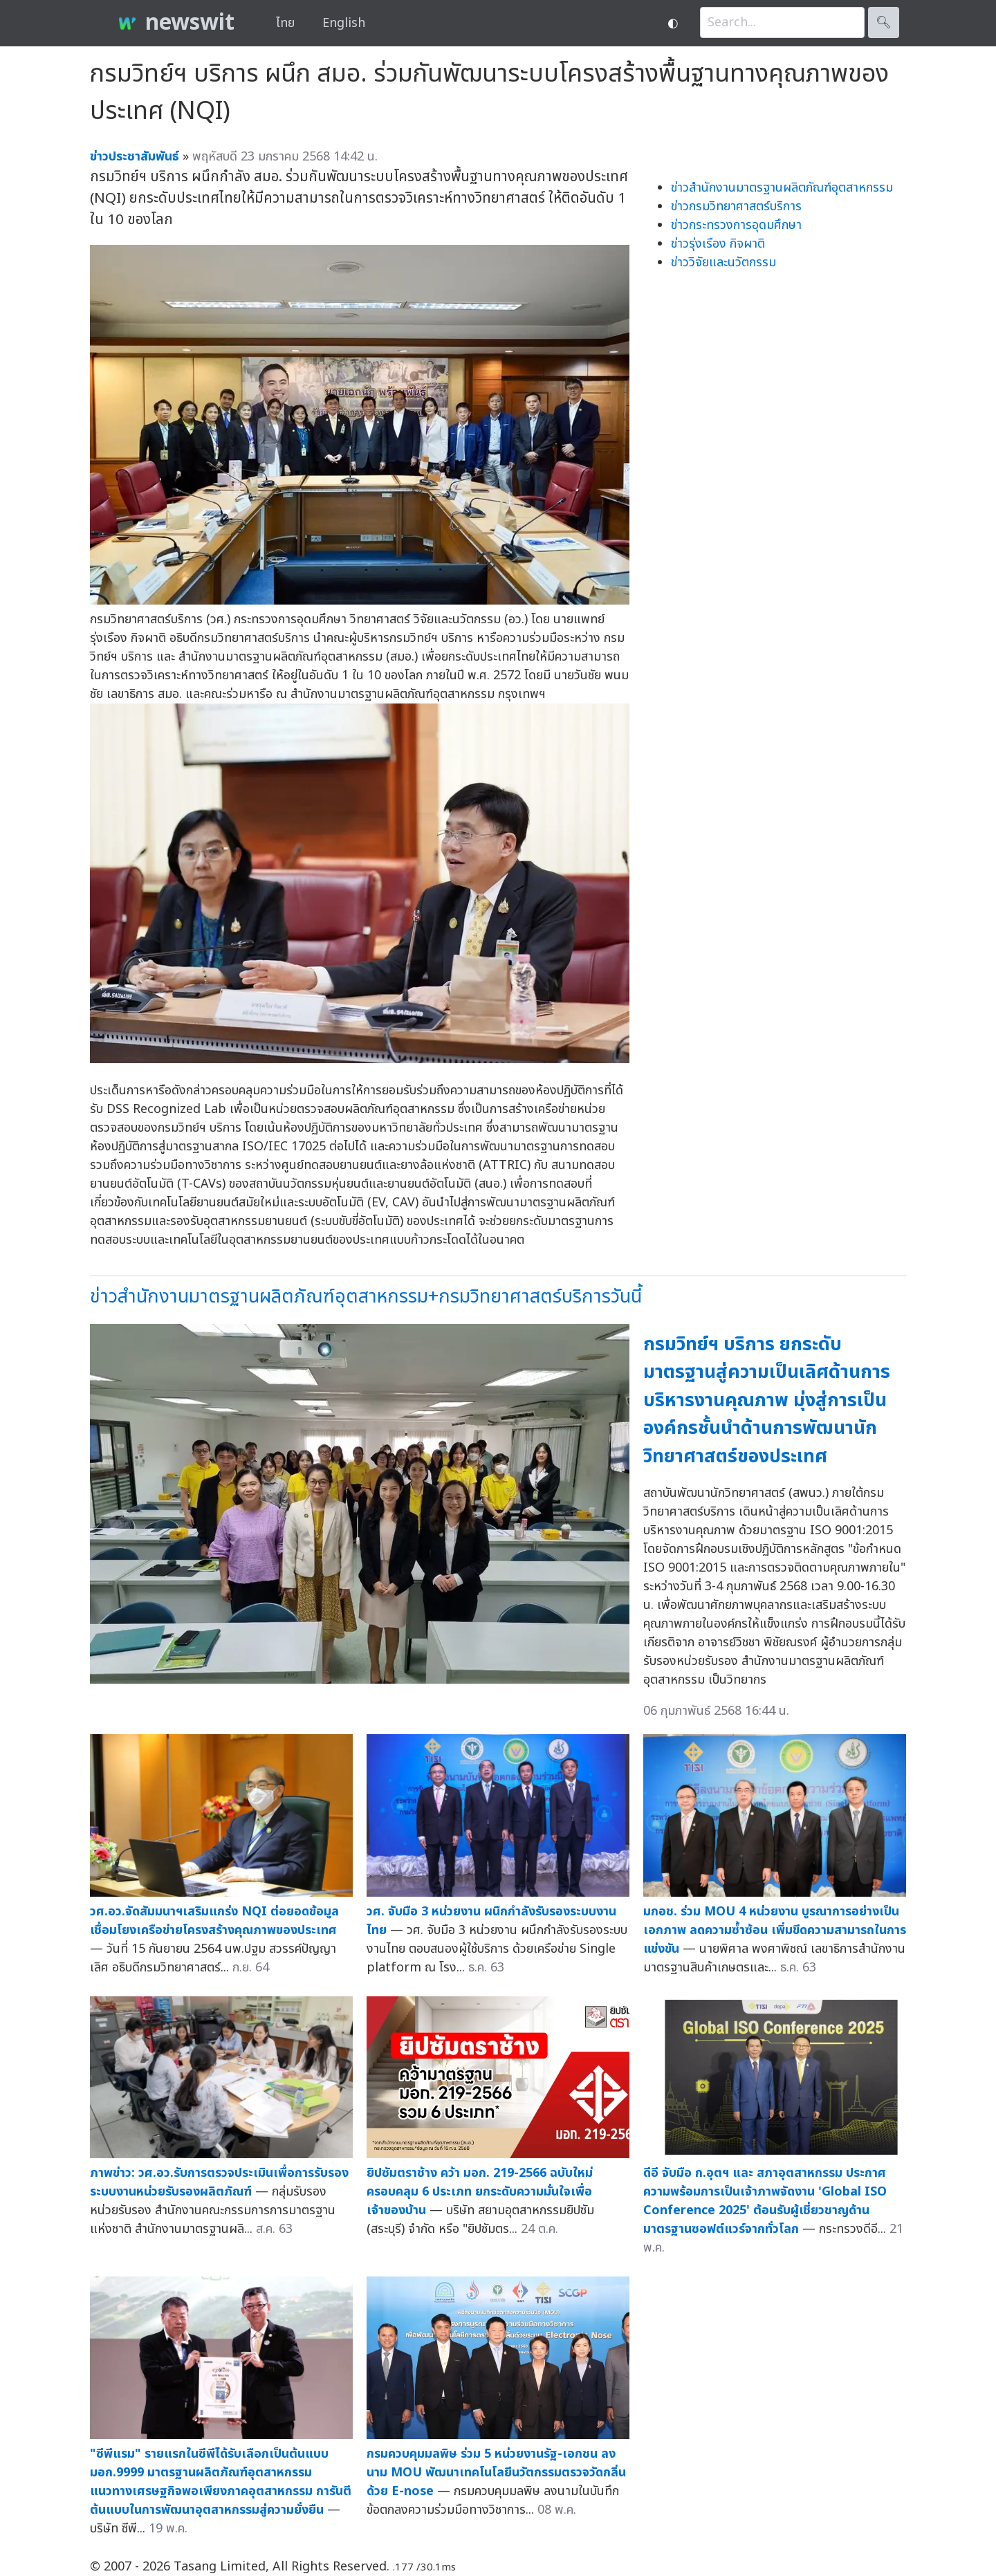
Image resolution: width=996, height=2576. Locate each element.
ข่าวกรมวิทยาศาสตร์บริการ (736, 206)
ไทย (285, 23)
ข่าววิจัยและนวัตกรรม (723, 262)
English (343, 23)
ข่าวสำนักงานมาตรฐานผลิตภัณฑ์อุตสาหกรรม (782, 187)
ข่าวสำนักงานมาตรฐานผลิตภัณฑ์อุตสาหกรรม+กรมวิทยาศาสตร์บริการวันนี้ (366, 1296)
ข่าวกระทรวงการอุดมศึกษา (736, 225)
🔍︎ (884, 22)
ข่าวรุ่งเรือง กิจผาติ (718, 243)
